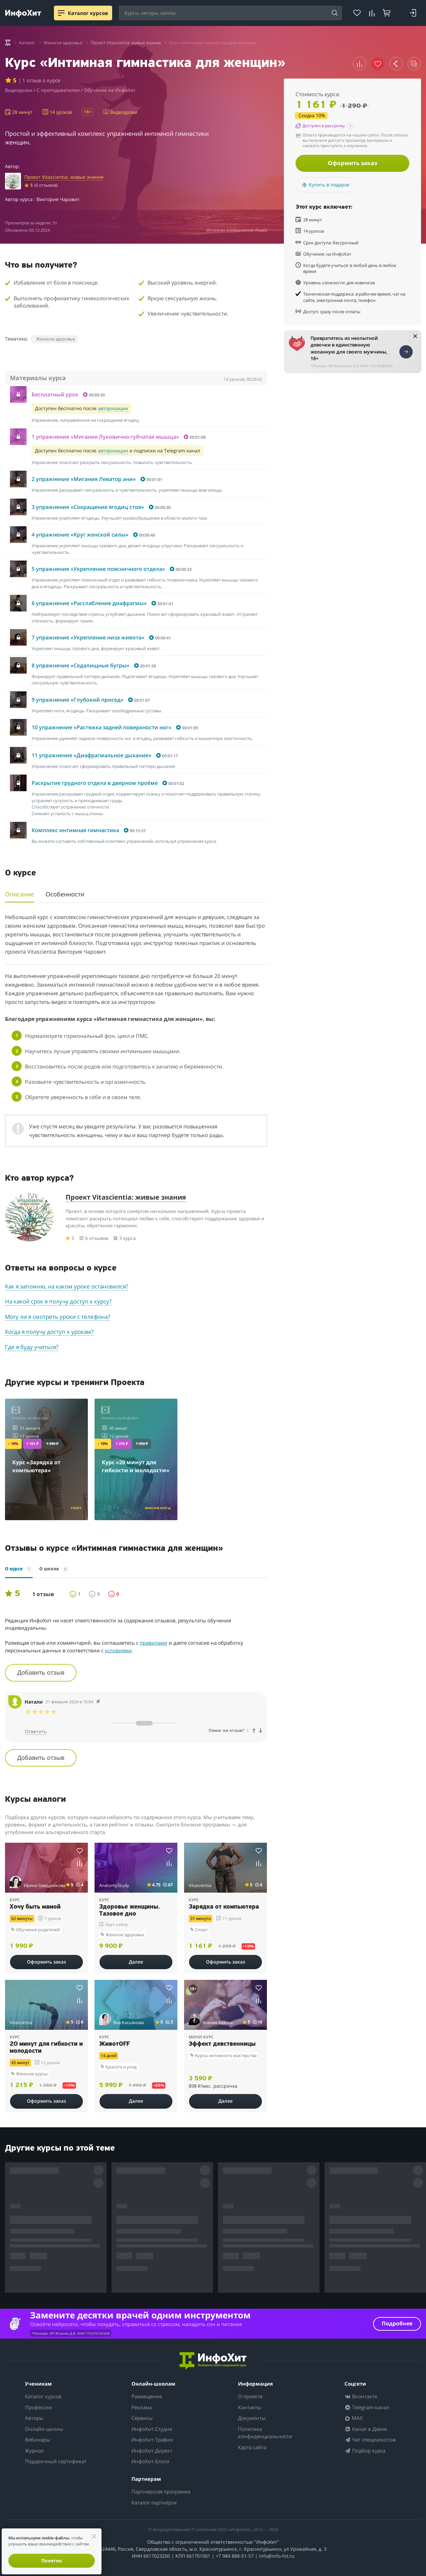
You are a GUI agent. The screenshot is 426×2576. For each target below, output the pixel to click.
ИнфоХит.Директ (151, 2450)
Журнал (34, 2450)
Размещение (146, 2396)
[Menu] (61, 13)
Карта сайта (252, 2447)
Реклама (141, 2407)
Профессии (38, 2407)
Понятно (51, 2560)
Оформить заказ (352, 163)
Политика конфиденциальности (265, 2433)
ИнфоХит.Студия (151, 2429)
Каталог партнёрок (154, 2502)
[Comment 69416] (98, 1702)
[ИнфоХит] (23, 13)
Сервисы (142, 2418)
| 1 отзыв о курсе (39, 80)
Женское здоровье (55, 339)
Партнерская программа (160, 2491)
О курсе (19, 1569)
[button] (359, 63)
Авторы (34, 2418)
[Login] (413, 13)
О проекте (250, 2396)
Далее (136, 1962)
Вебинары (37, 2439)
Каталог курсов (43, 2396)
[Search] (334, 13)
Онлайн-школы (44, 2429)
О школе (54, 1569)
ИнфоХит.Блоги (150, 2461)
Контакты (249, 2407)
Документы (252, 2418)
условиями (118, 1650)
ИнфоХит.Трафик (152, 2439)
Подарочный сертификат (56, 2461)
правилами (153, 1642)
